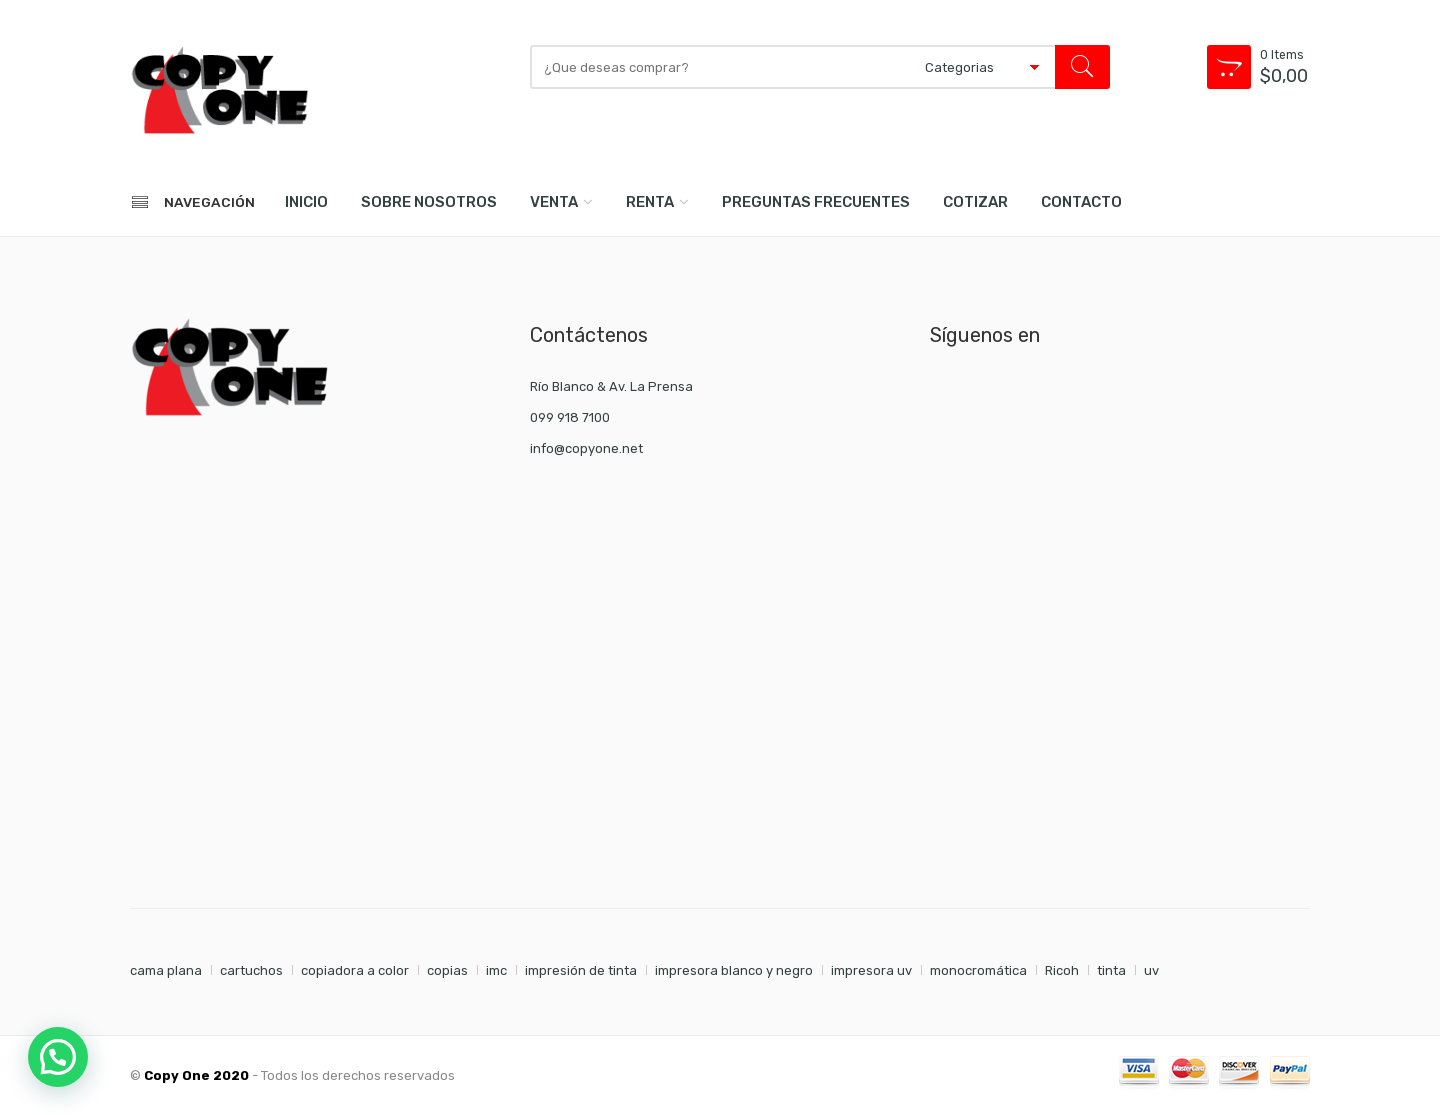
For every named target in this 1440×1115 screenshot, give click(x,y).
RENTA (650, 202)
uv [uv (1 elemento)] (1151, 970)
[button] (58, 1057)
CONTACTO (1081, 202)
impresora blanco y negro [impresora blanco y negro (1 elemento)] (734, 970)
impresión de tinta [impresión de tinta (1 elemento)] (581, 970)
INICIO (306, 202)
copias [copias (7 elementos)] (447, 970)
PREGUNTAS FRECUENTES (816, 202)
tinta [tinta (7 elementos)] (1111, 970)
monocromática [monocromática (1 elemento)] (978, 970)
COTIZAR (975, 202)
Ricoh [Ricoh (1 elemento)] (1062, 970)
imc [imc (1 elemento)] (496, 970)
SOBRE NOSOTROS (429, 202)
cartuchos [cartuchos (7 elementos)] (251, 970)
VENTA (554, 202)
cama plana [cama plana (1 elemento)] (166, 970)
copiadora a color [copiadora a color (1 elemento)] (355, 970)
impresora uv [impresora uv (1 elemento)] (871, 970)
